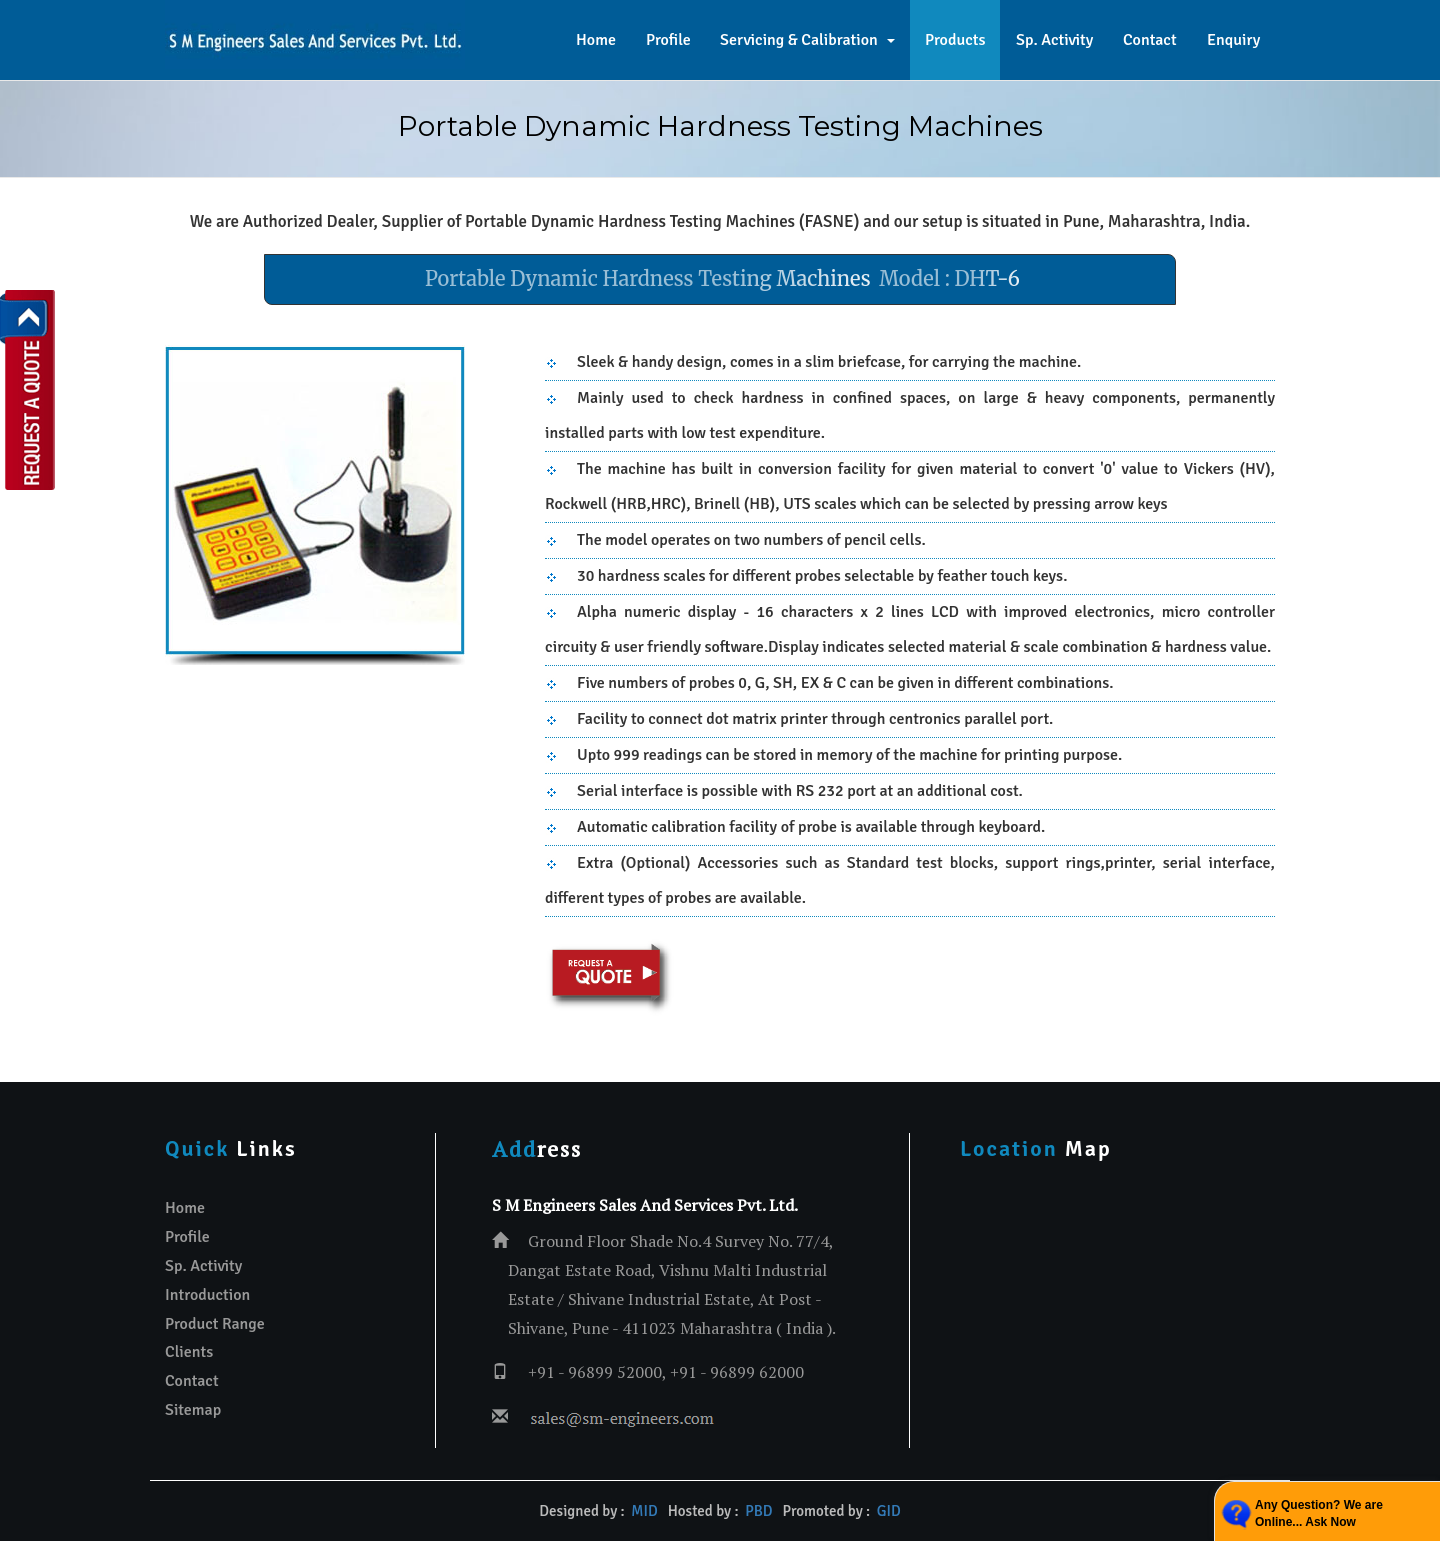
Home (596, 40)
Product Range (215, 1324)
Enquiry (1233, 40)
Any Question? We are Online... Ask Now (1319, 1513)
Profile (668, 40)
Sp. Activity (1054, 40)
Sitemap (193, 1410)
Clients (189, 1352)
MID (644, 1511)
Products (955, 40)
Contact (1150, 40)
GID (886, 1511)
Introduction (207, 1295)
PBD (758, 1511)
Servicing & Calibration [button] (807, 40)
